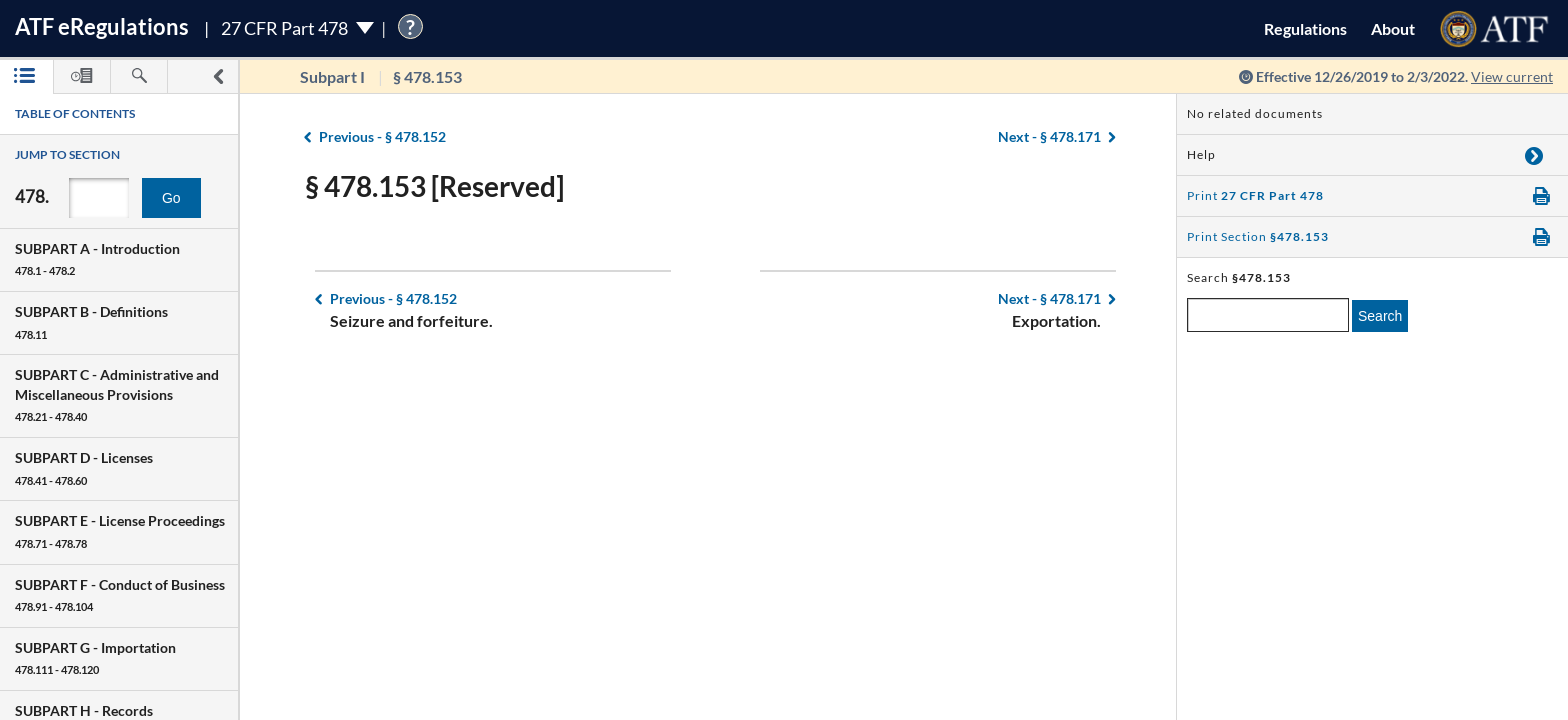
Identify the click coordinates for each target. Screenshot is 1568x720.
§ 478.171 (1049, 136)
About (1393, 28)
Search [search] (1380, 316)
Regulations (1305, 28)
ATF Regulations (102, 26)
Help (1201, 154)
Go (171, 198)
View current (1512, 76)
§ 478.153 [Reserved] (434, 186)
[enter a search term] (1268, 315)
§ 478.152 (382, 136)
